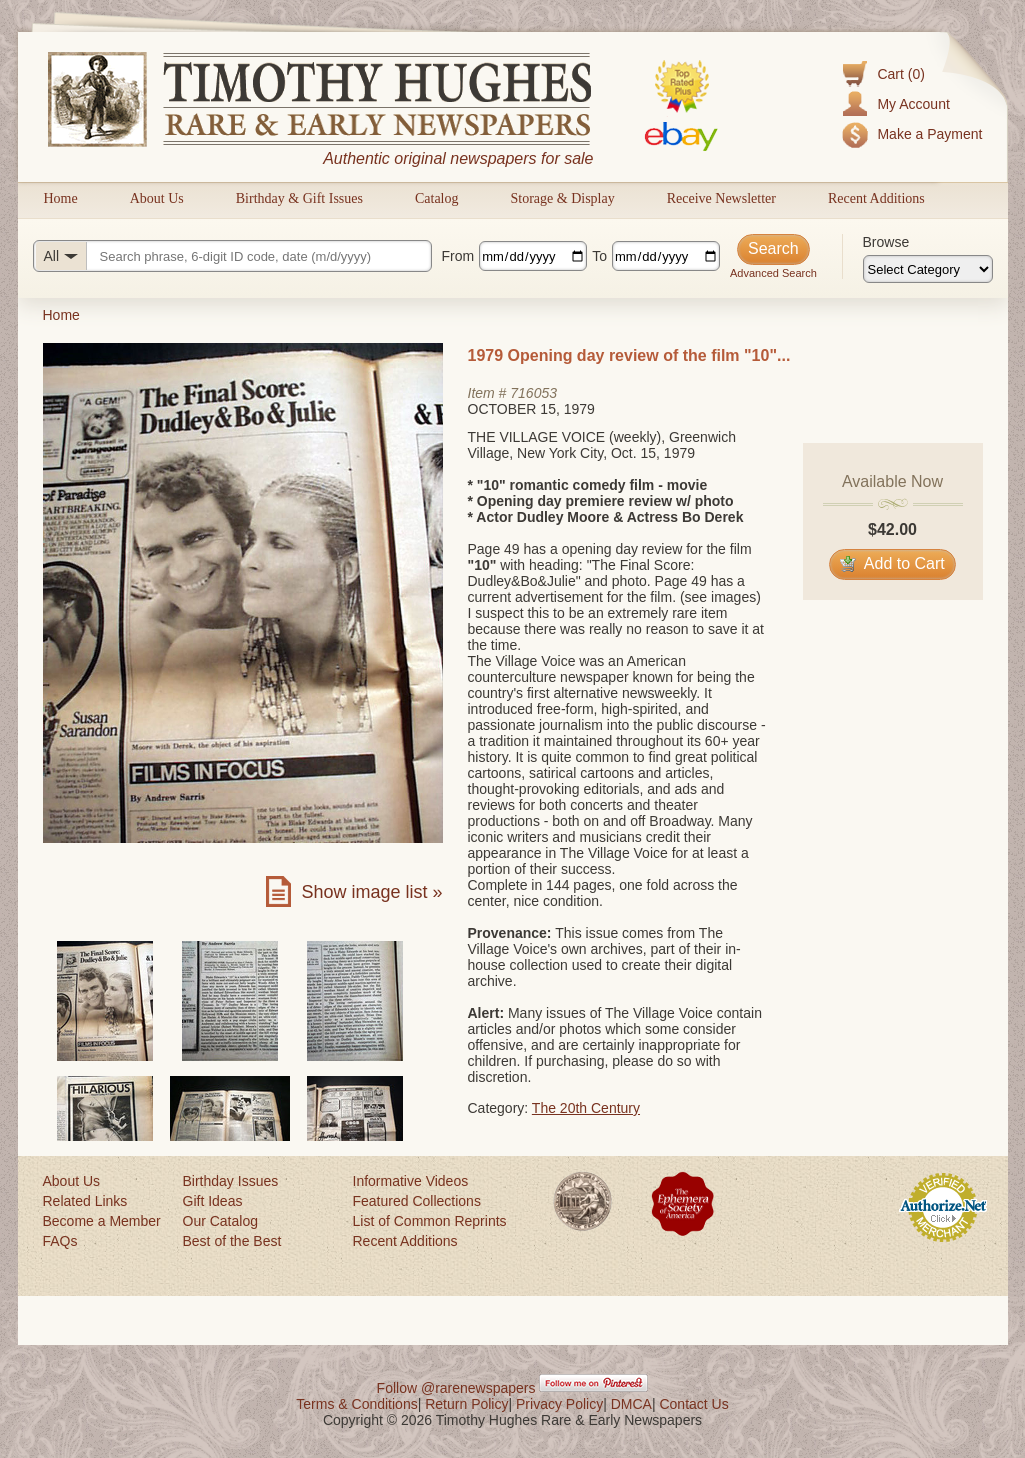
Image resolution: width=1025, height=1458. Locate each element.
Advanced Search (773, 273)
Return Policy (466, 1404)
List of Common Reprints (430, 1221)
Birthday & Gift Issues (299, 198)
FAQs (60, 1241)
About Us (157, 198)
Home (61, 198)
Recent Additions (876, 198)
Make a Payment (929, 134)
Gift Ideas (213, 1201)
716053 (533, 393)
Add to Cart (892, 563)
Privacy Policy (559, 1404)
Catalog (437, 198)
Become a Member (102, 1221)
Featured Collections (417, 1201)
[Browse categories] (928, 269)
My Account (913, 104)
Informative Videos (411, 1181)
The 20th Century (586, 1108)
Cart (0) (900, 74)
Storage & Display (562, 198)
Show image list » (371, 892)
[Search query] (232, 256)
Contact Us (693, 1404)
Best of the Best (232, 1241)
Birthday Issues (231, 1181)
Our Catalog (220, 1221)
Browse (886, 242)
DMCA (631, 1404)
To (599, 256)
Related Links (85, 1201)
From (458, 256)
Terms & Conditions (356, 1404)
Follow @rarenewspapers (456, 1388)
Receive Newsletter (721, 198)
